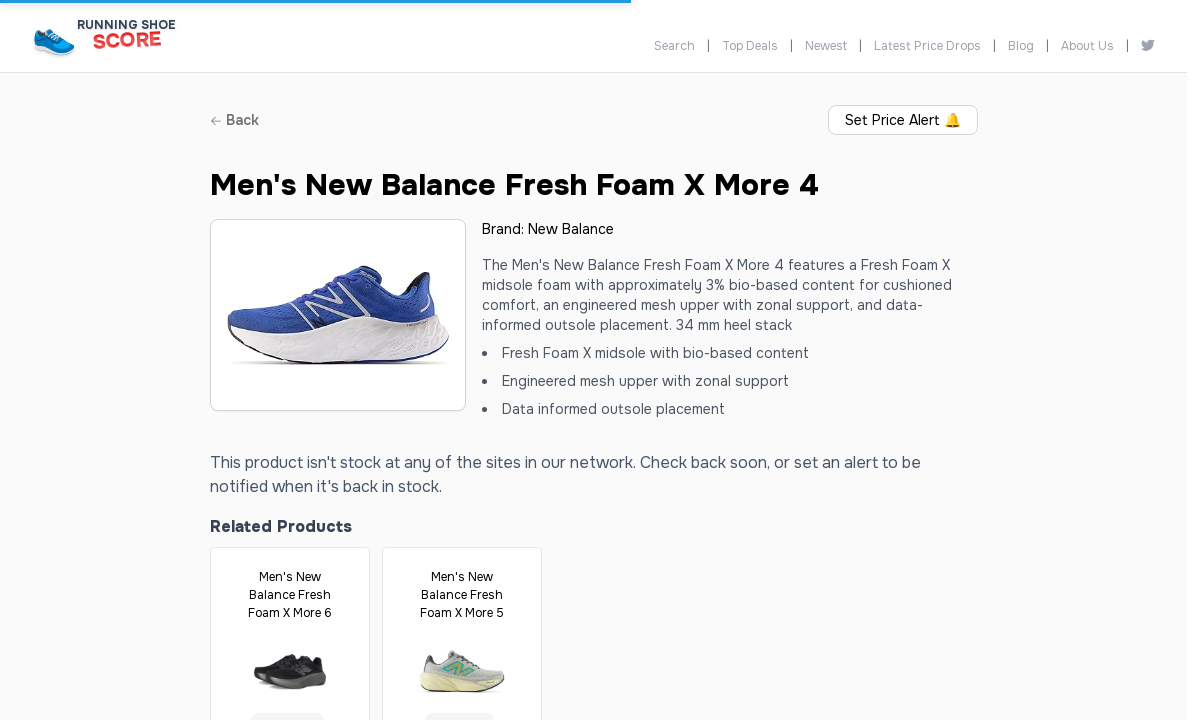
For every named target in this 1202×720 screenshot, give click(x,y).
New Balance (571, 229)
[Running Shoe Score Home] (54, 41)
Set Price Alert (903, 120)
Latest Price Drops (927, 46)
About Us (1087, 46)
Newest (826, 46)
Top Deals (750, 46)
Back (234, 120)
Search (674, 46)
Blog (1021, 46)
